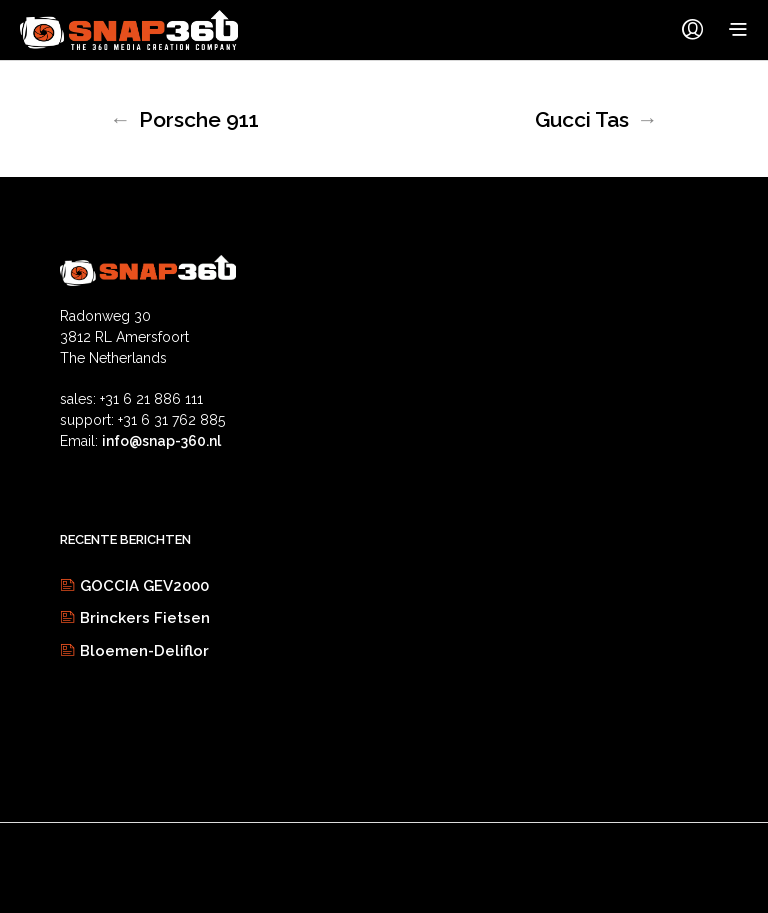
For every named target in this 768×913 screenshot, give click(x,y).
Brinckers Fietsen (145, 618)
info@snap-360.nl (161, 441)
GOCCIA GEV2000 (144, 586)
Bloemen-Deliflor (144, 651)
